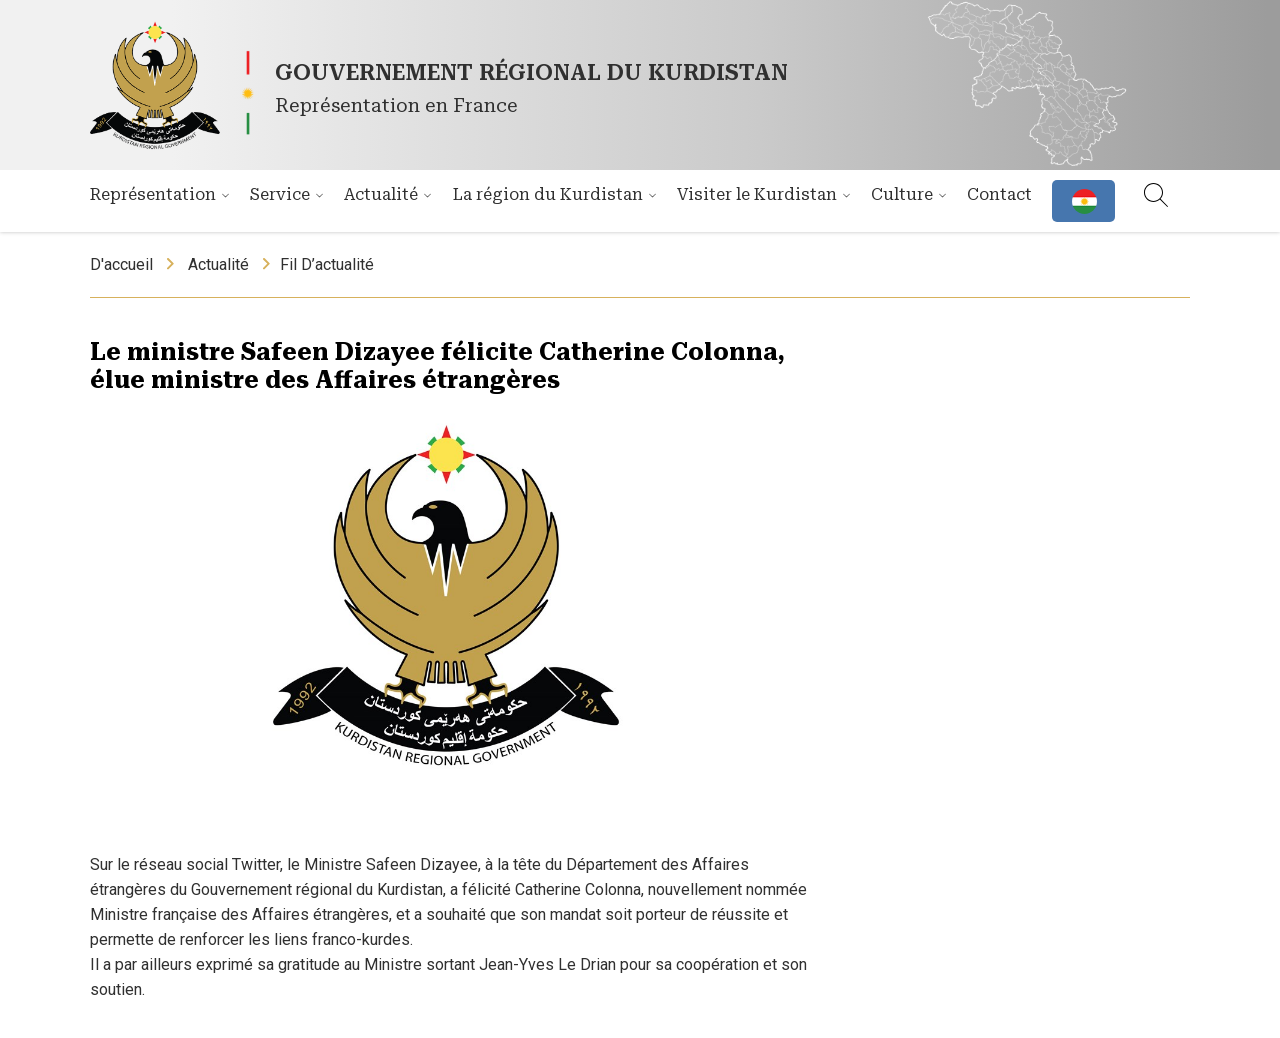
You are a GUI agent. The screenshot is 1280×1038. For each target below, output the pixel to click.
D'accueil (121, 264)
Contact (999, 194)
